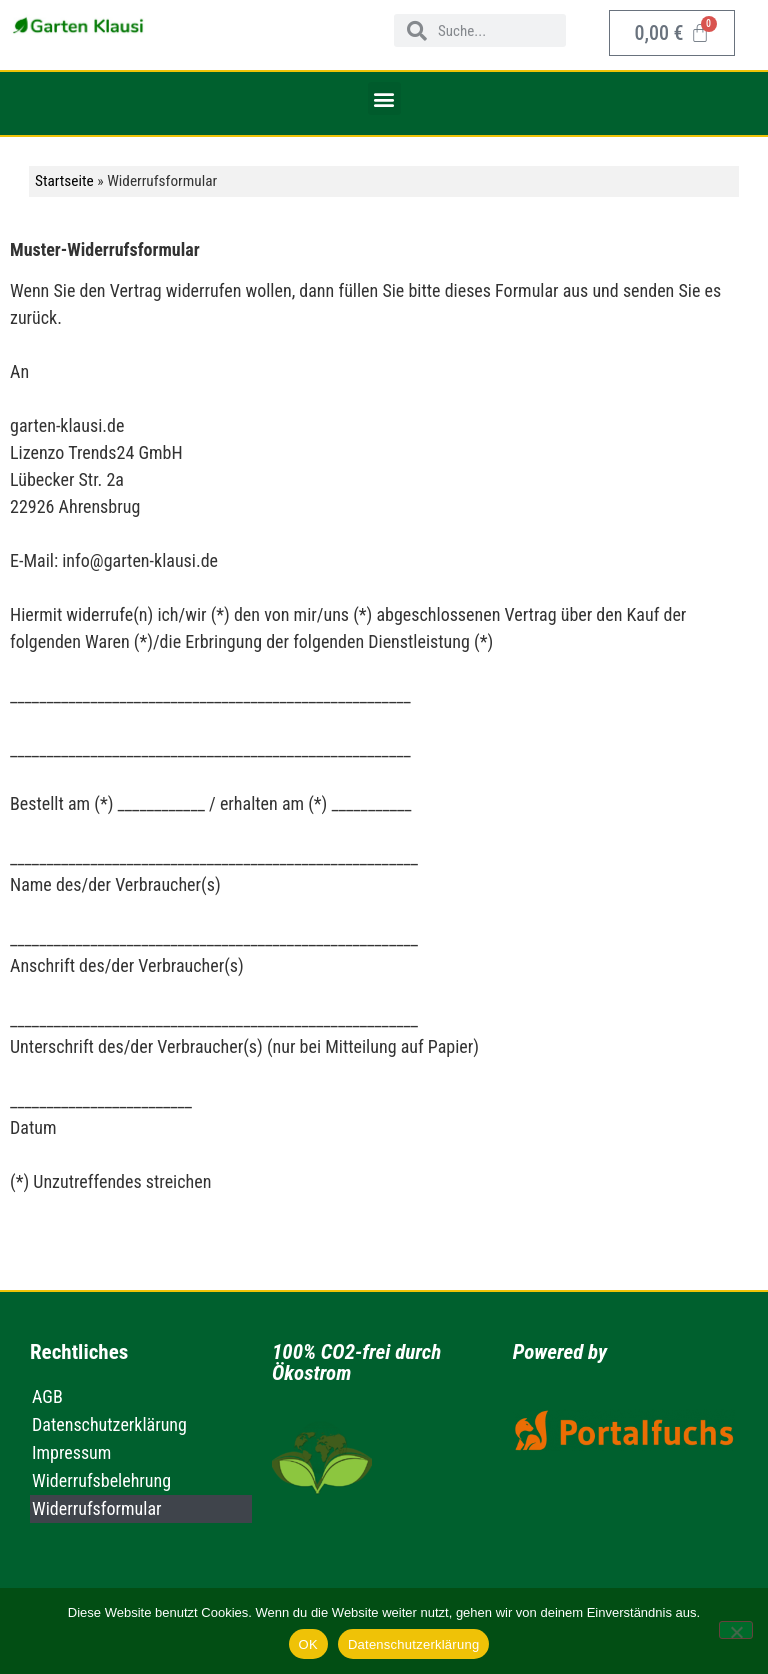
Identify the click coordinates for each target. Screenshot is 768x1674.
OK (308, 1644)
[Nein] (736, 1630)
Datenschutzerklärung (109, 1424)
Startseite (64, 181)
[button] (384, 98)
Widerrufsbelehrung (101, 1480)
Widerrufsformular (97, 1508)
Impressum (71, 1452)
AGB (47, 1396)
